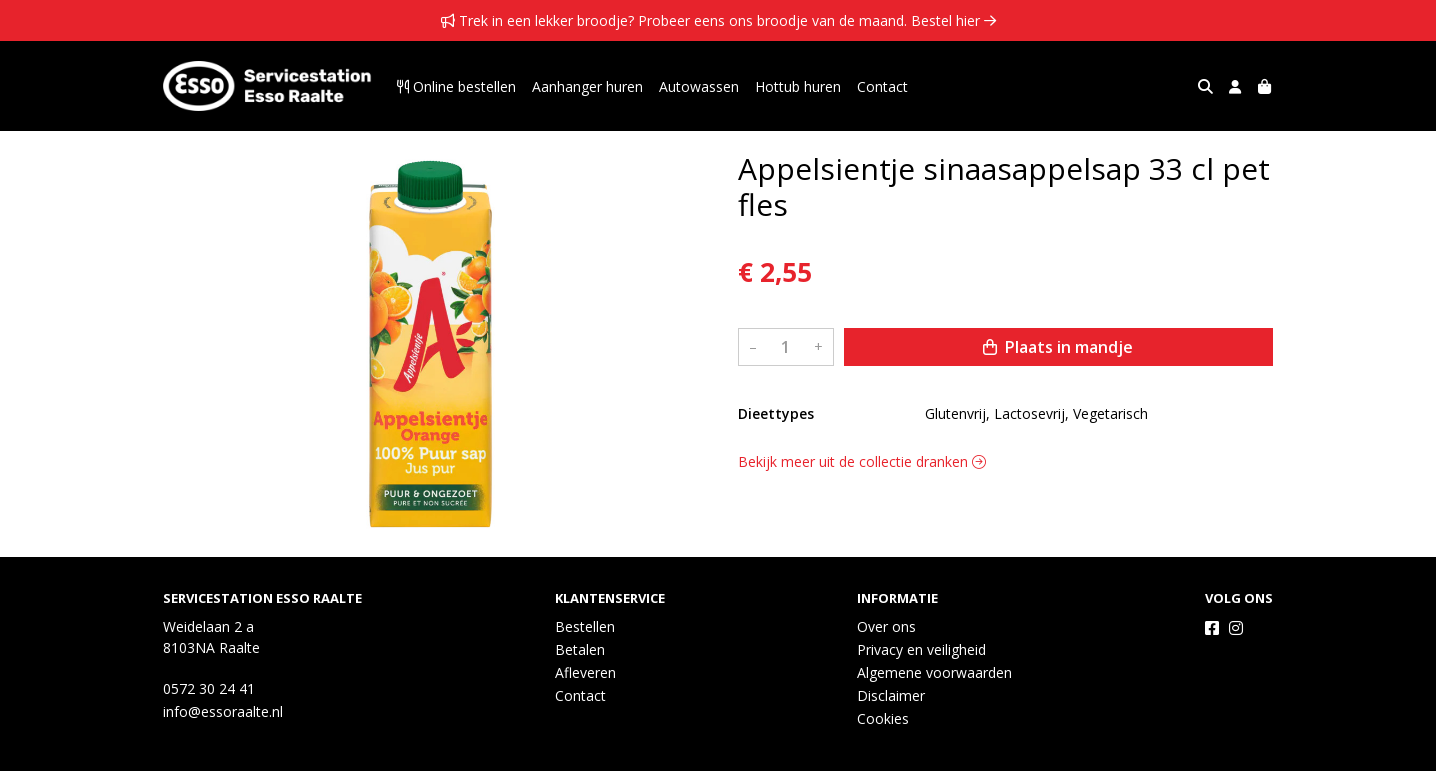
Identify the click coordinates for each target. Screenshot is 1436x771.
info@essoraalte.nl (223, 711)
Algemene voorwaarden (934, 672)
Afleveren (585, 672)
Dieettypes (776, 413)
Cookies (883, 718)
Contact (882, 86)
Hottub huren (798, 86)
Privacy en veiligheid (921, 649)
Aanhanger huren (587, 86)
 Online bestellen (456, 86)
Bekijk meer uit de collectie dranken (862, 461)
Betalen (580, 649)
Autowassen (699, 86)
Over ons (886, 626)
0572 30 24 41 (209, 688)
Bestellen (585, 626)
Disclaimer (891, 695)
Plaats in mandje (1058, 347)
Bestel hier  (953, 20)
